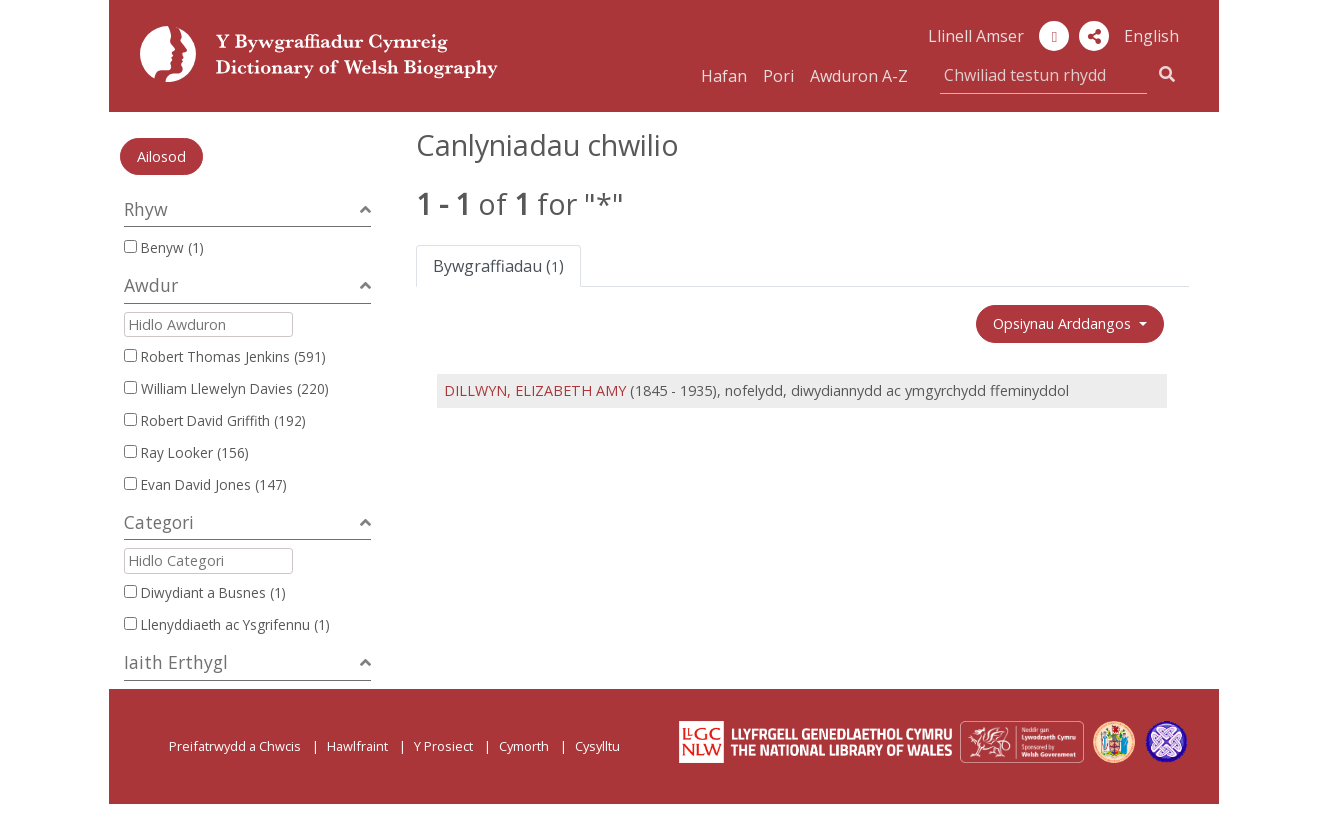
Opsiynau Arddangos (1064, 323)
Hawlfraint (357, 746)
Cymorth (524, 746)
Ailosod (161, 156)
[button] (1094, 36)
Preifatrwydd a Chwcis (235, 746)
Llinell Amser (976, 36)
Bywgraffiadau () (498, 266)
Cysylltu (597, 746)
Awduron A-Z (859, 76)
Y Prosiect (443, 746)
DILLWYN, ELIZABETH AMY (535, 390)
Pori (778, 76)
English (1151, 36)
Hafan (724, 76)
